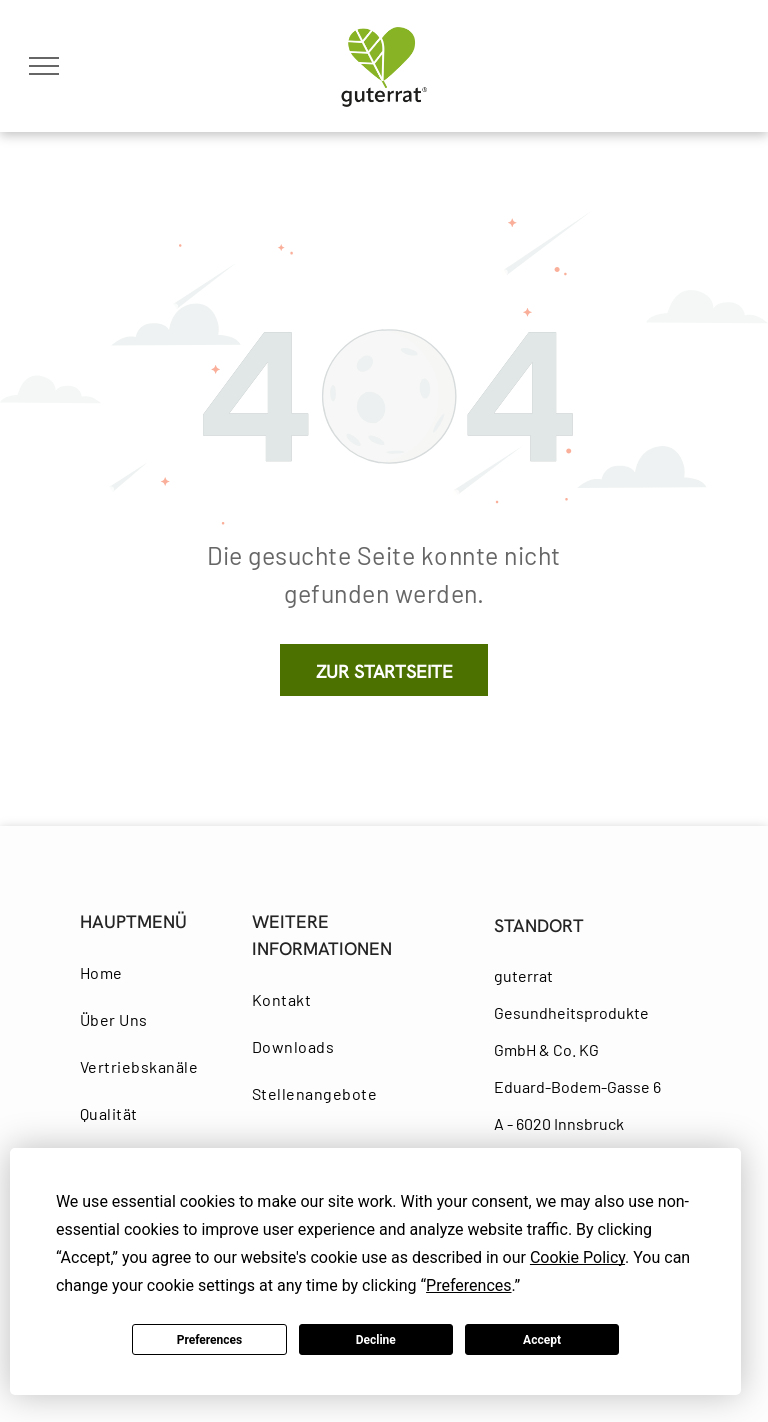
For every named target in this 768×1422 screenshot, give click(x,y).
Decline (376, 1340)
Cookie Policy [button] (577, 1257)
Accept (542, 1340)
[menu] (44, 66)
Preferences (210, 1340)
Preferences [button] (468, 1285)
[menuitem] (153, 972)
